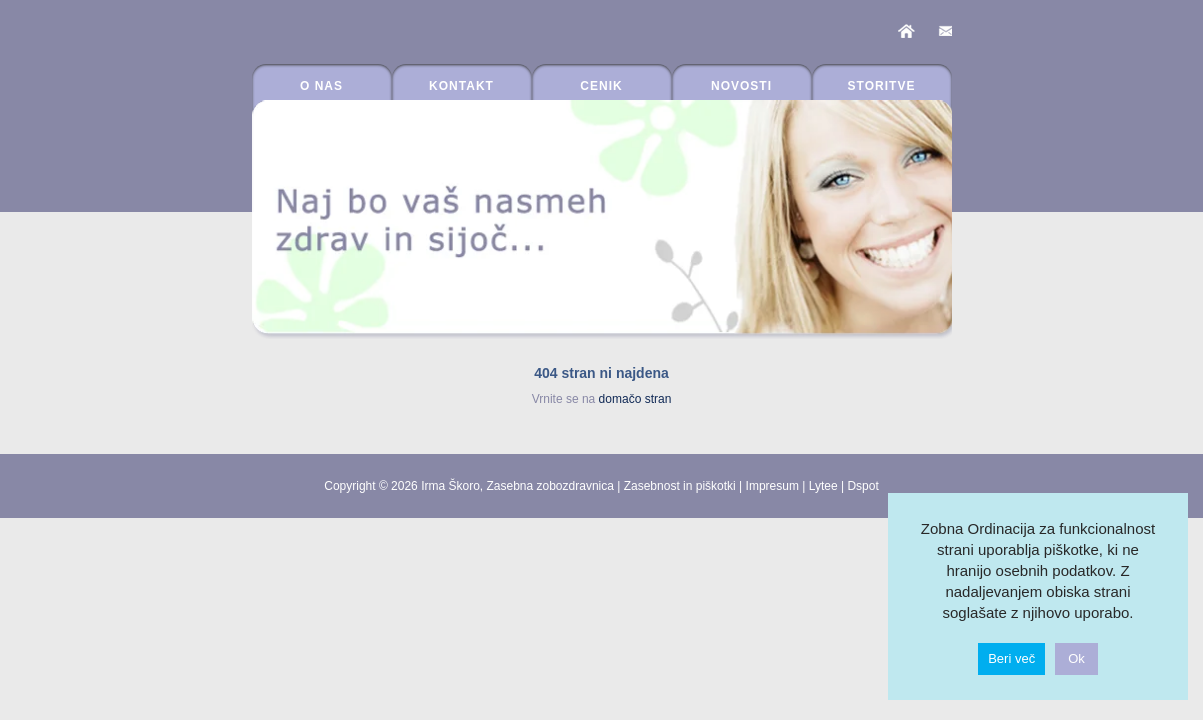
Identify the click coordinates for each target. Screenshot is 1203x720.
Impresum (772, 486)
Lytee (823, 486)
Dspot (862, 486)
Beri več (1011, 658)
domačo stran (635, 399)
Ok (1076, 658)
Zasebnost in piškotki (680, 486)
